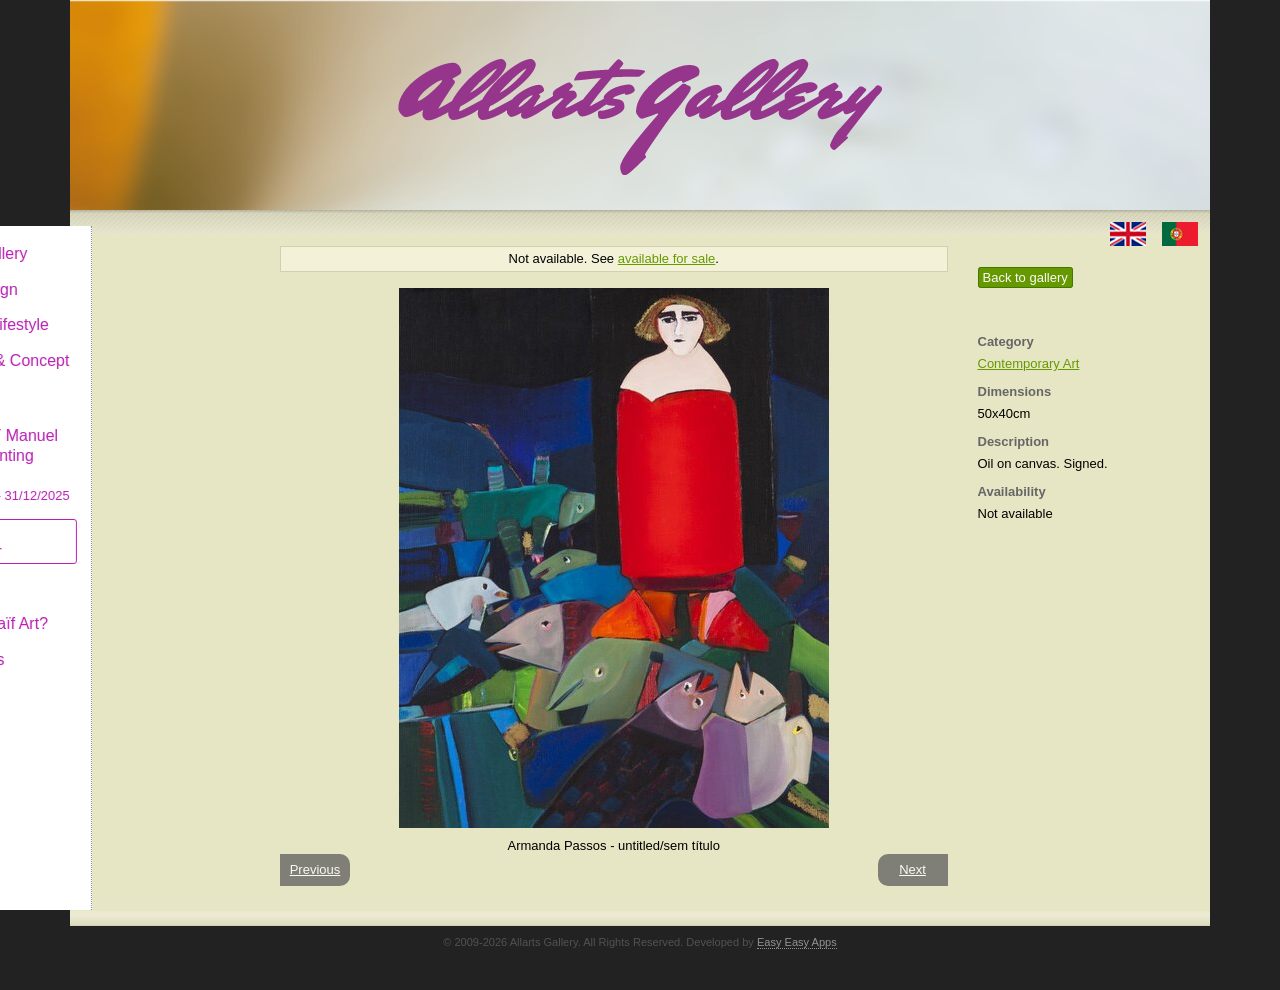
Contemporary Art (1029, 363)
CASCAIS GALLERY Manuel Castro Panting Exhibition (164, 439)
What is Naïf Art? (153, 607)
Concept (123, 571)
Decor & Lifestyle (153, 308)
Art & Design (138, 273)
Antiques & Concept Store (163, 354)
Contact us (131, 643)
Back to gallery (1025, 277)
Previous (315, 869)
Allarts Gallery (143, 237)
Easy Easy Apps (797, 942)
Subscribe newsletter (130, 525)
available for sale (667, 258)
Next (912, 869)
